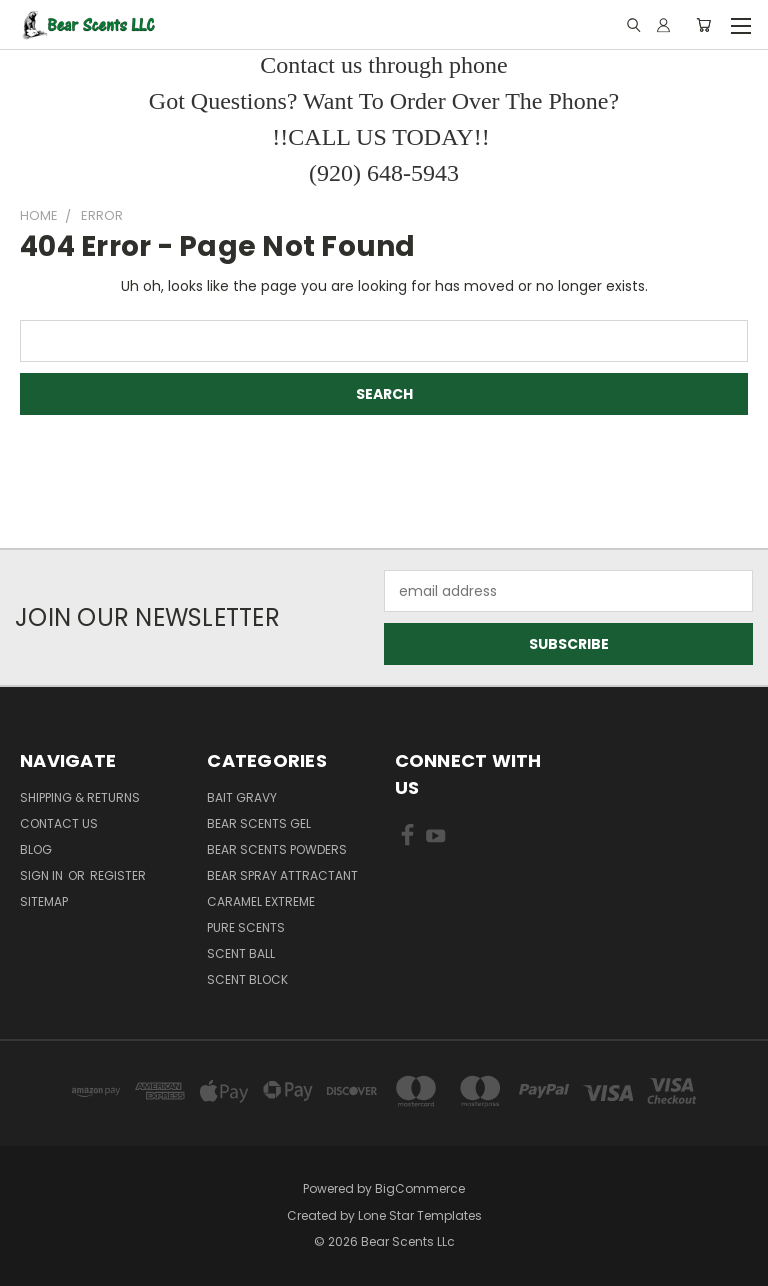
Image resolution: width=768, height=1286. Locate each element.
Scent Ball (241, 953)
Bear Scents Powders (277, 849)
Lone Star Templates (420, 1215)
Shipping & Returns (80, 797)
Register (118, 875)
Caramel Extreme (261, 901)
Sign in (43, 875)
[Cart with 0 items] (703, 25)
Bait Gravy (242, 797)
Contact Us (59, 823)
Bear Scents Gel (259, 823)
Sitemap (44, 901)
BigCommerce (420, 1188)
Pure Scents (246, 927)
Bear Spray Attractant (282, 875)
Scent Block (247, 979)
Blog (36, 849)
